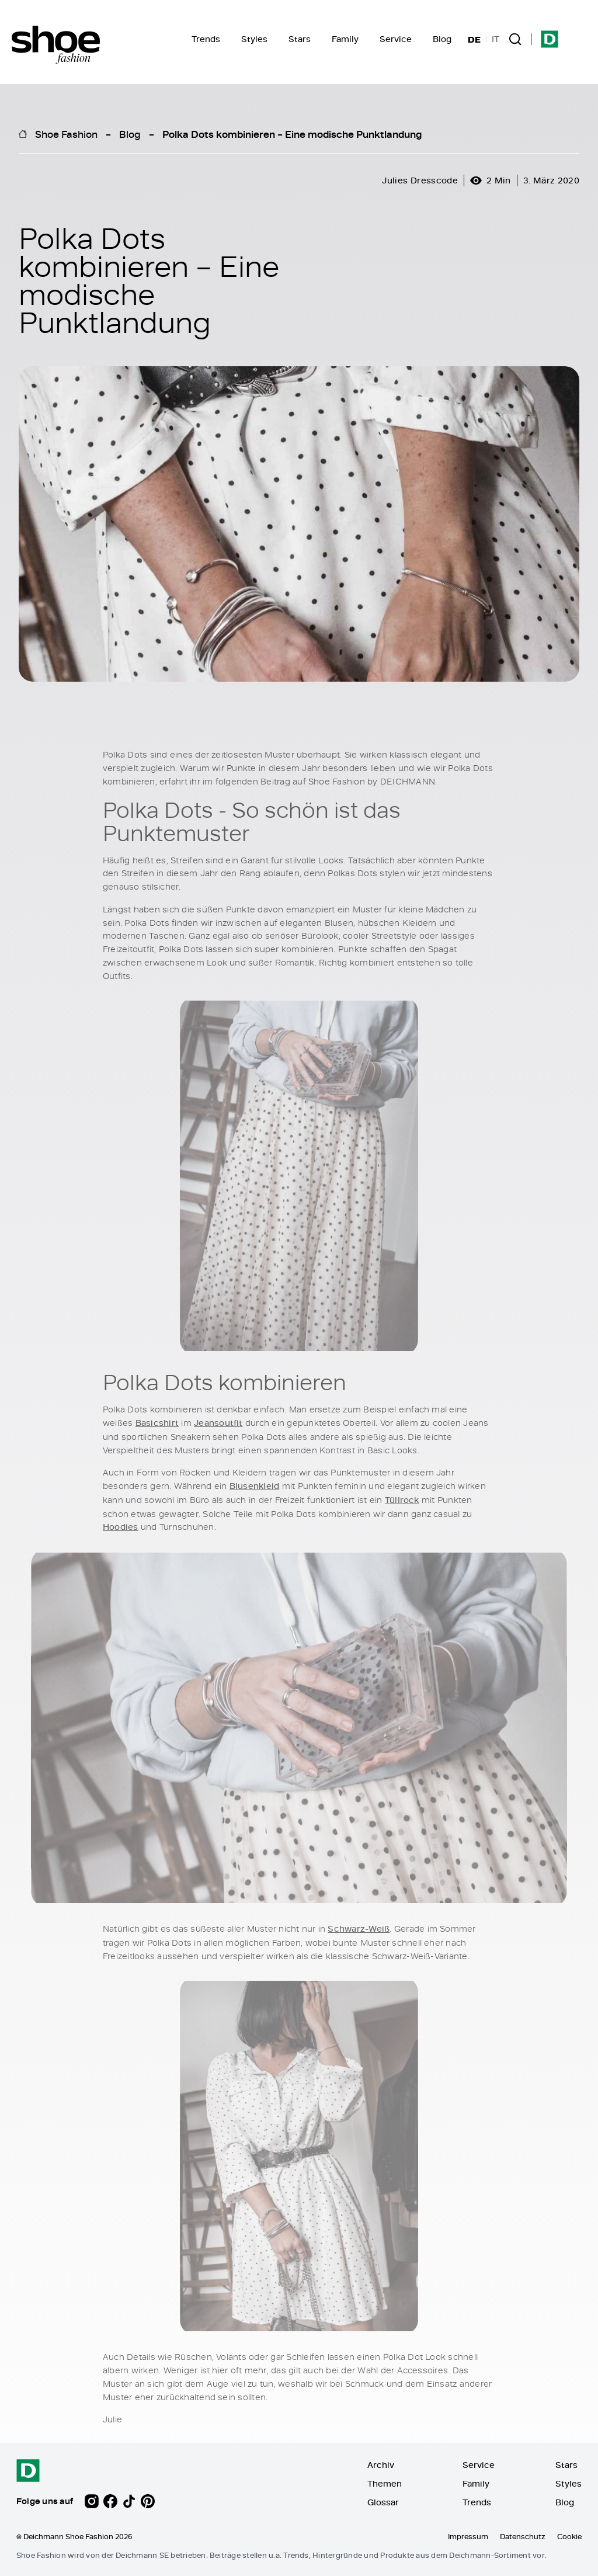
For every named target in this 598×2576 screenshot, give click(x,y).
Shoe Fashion (66, 134)
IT (495, 39)
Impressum (468, 2536)
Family (345, 39)
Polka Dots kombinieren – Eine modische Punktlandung (292, 134)
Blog (442, 39)
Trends (206, 39)
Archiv (380, 2465)
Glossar (383, 2502)
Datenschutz (522, 2536)
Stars (299, 39)
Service (395, 39)
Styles (254, 39)
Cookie (569, 2536)
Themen (384, 2483)
